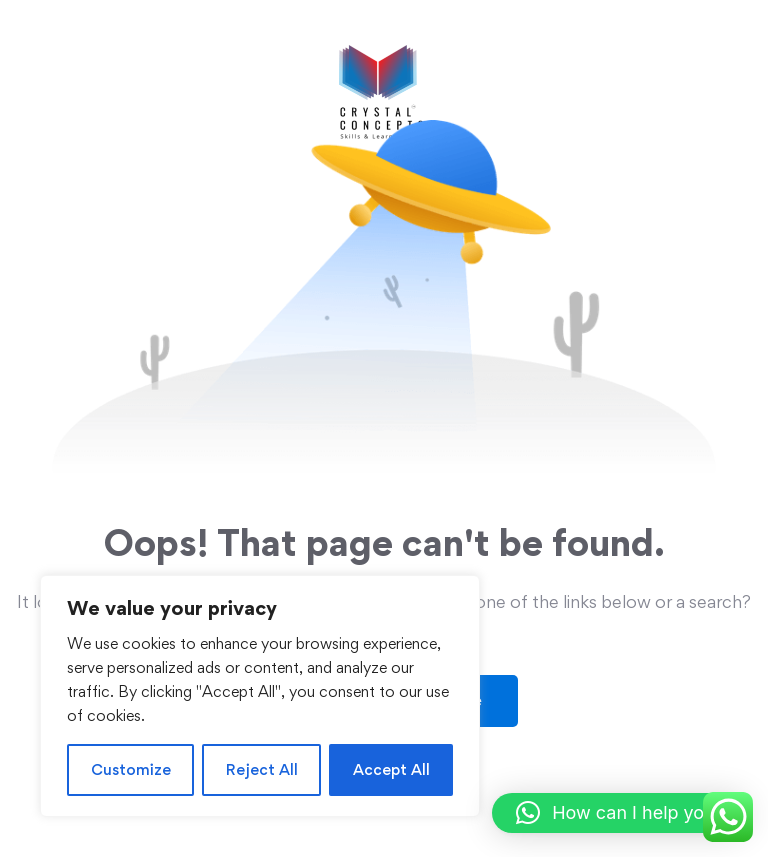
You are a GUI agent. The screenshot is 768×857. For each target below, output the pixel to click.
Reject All (262, 769)
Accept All (391, 769)
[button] (620, 813)
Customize (131, 769)
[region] (260, 696)
